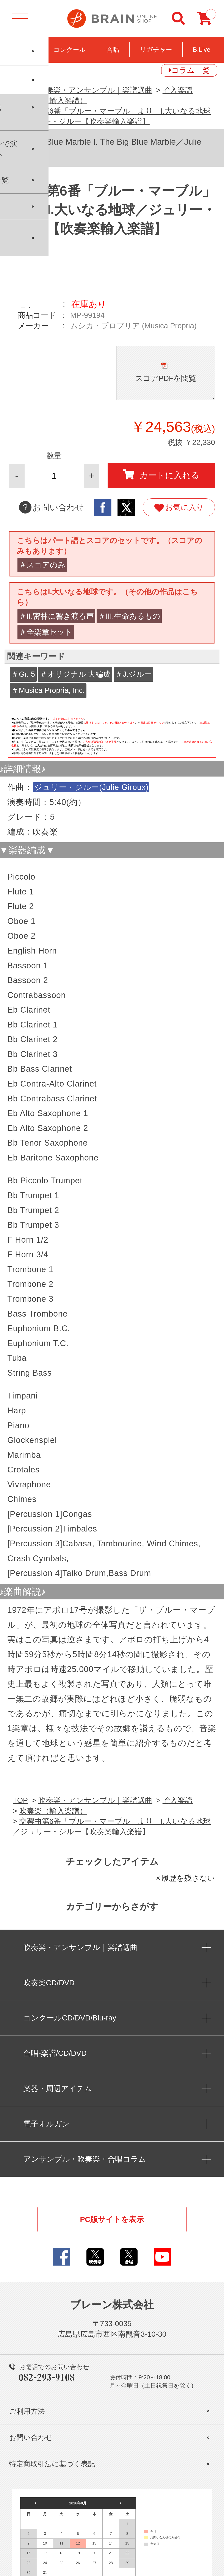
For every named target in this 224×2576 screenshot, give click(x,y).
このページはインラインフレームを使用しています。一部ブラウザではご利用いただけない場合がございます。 (112, 737)
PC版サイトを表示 (112, 2219)
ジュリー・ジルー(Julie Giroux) (91, 787)
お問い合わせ (51, 507)
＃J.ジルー (133, 674)
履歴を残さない (188, 1878)
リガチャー (156, 49)
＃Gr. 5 (23, 674)
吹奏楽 (23, 49)
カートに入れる (161, 475)
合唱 (113, 49)
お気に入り (179, 507)
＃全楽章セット (45, 632)
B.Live (201, 49)
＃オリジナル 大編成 (75, 674)
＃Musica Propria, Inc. (48, 690)
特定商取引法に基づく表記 (52, 2464)
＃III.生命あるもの (129, 616)
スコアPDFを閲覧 (165, 378)
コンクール (69, 49)
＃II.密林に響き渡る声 (56, 616)
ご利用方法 (27, 2411)
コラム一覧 (190, 70)
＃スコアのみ (42, 565)
